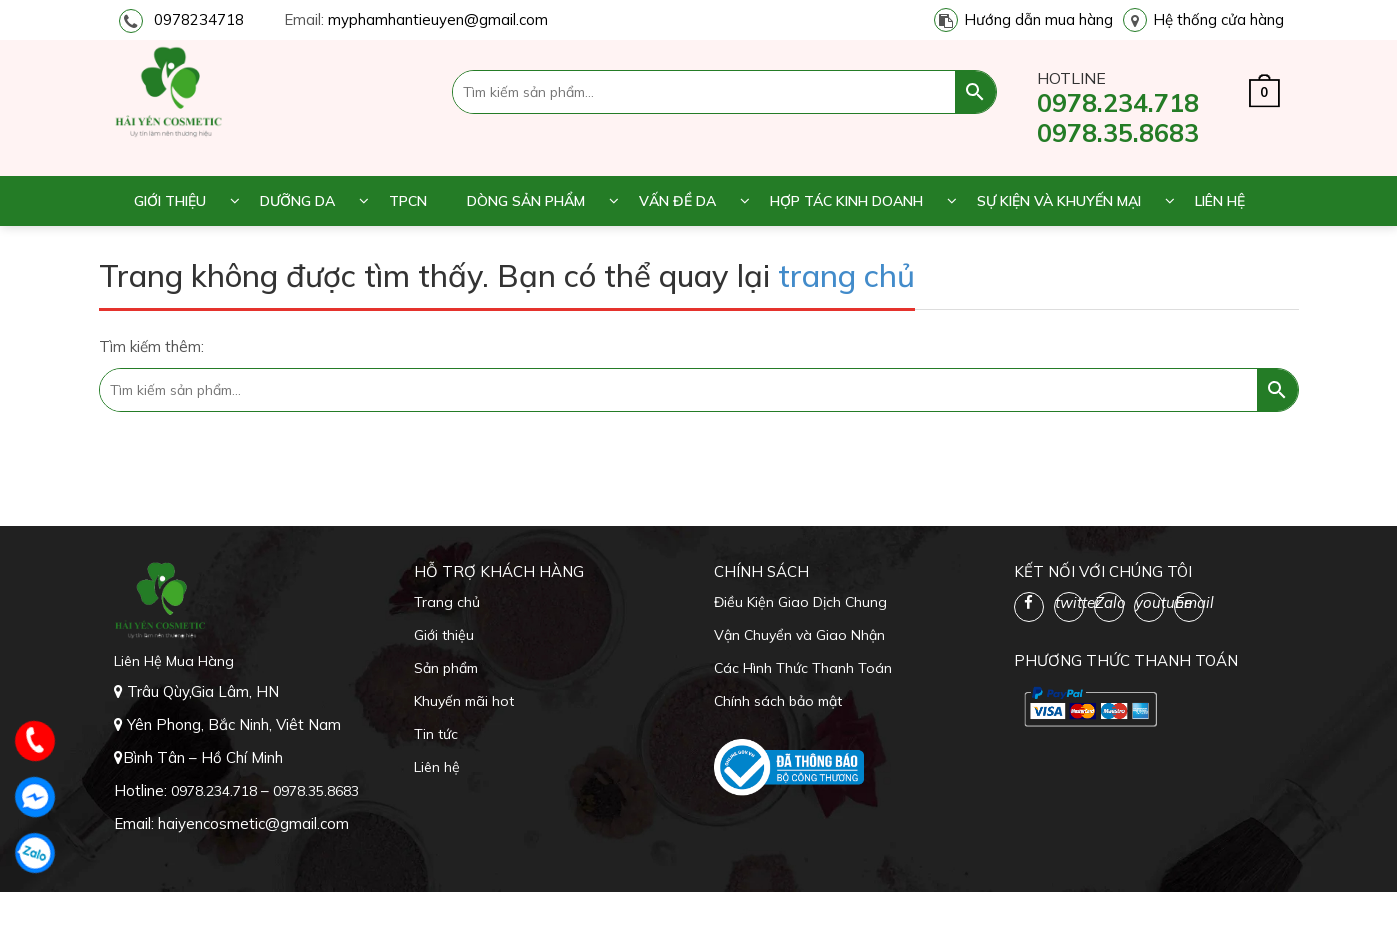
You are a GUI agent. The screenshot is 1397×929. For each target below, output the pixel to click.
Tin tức (436, 734)
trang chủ (846, 275)
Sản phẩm (446, 668)
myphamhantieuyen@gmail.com (438, 19)
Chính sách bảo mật (778, 701)
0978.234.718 (1118, 102)
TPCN (408, 201)
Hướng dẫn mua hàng (1038, 19)
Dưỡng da (297, 201)
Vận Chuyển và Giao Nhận (799, 635)
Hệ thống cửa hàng (1218, 19)
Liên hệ (1220, 201)
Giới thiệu (170, 201)
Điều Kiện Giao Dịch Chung (800, 602)
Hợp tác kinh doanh (846, 201)
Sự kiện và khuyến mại (1059, 201)
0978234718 (199, 19)
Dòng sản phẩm (526, 201)
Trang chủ (447, 602)
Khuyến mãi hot (464, 701)
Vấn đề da (677, 201)
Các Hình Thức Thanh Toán (803, 668)
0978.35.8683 (1118, 132)
